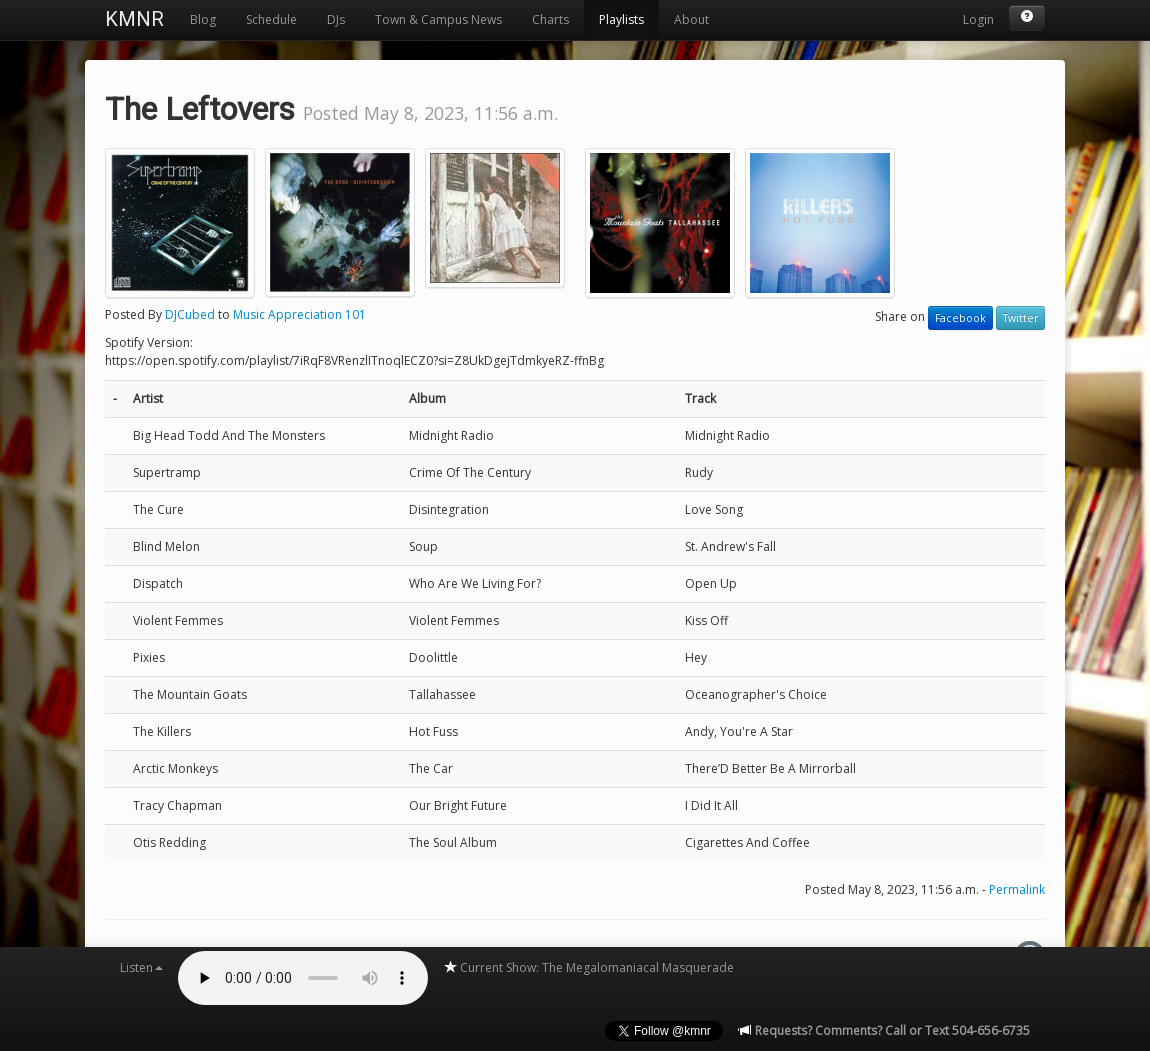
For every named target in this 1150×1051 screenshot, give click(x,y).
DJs (336, 19)
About (691, 19)
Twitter (1020, 318)
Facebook (960, 318)
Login (978, 19)
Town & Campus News (438, 19)
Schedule (271, 19)
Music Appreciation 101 (299, 314)
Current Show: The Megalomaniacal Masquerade (588, 967)
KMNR (134, 19)
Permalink (1017, 889)
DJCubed (190, 314)
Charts (550, 19)
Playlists (621, 19)
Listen (141, 967)
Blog (203, 19)
